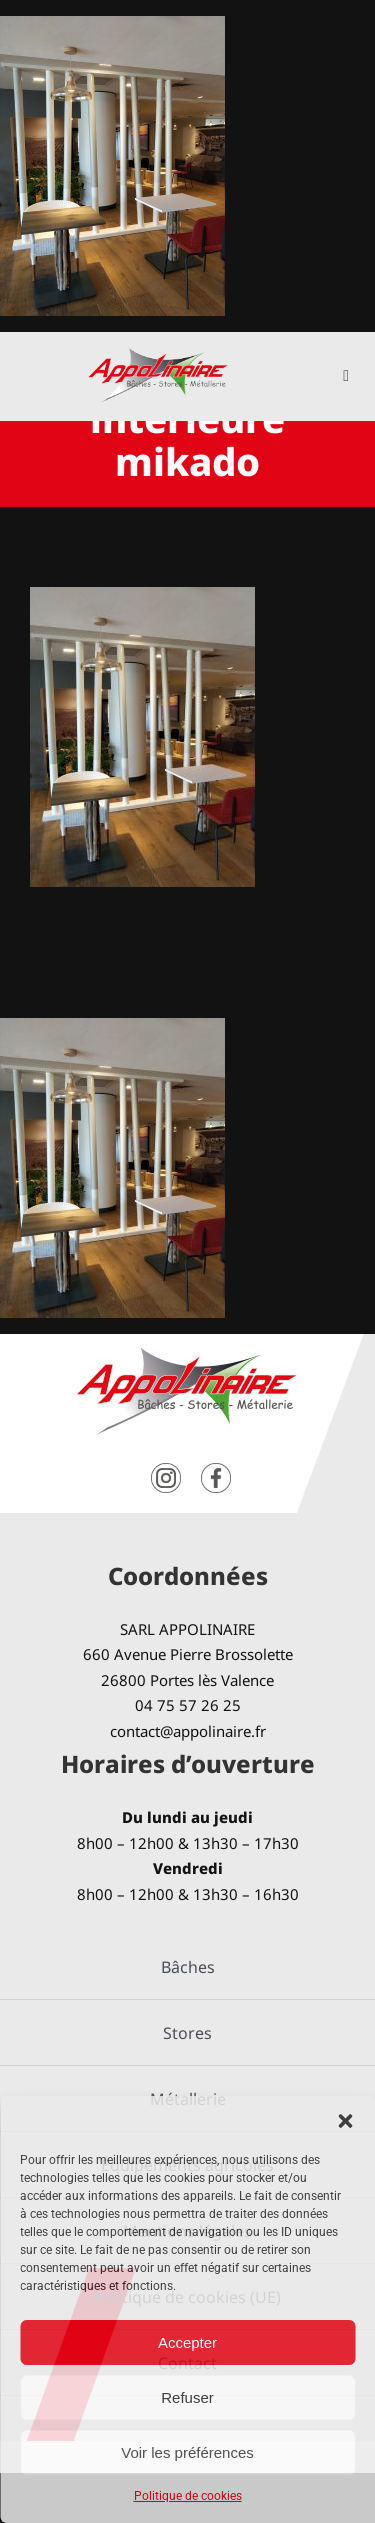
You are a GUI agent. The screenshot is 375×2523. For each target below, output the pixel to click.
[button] (345, 2121)
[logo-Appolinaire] (158, 355)
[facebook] (216, 1470)
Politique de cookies (188, 2496)
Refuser (187, 2397)
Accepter (187, 2342)
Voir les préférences (187, 2452)
